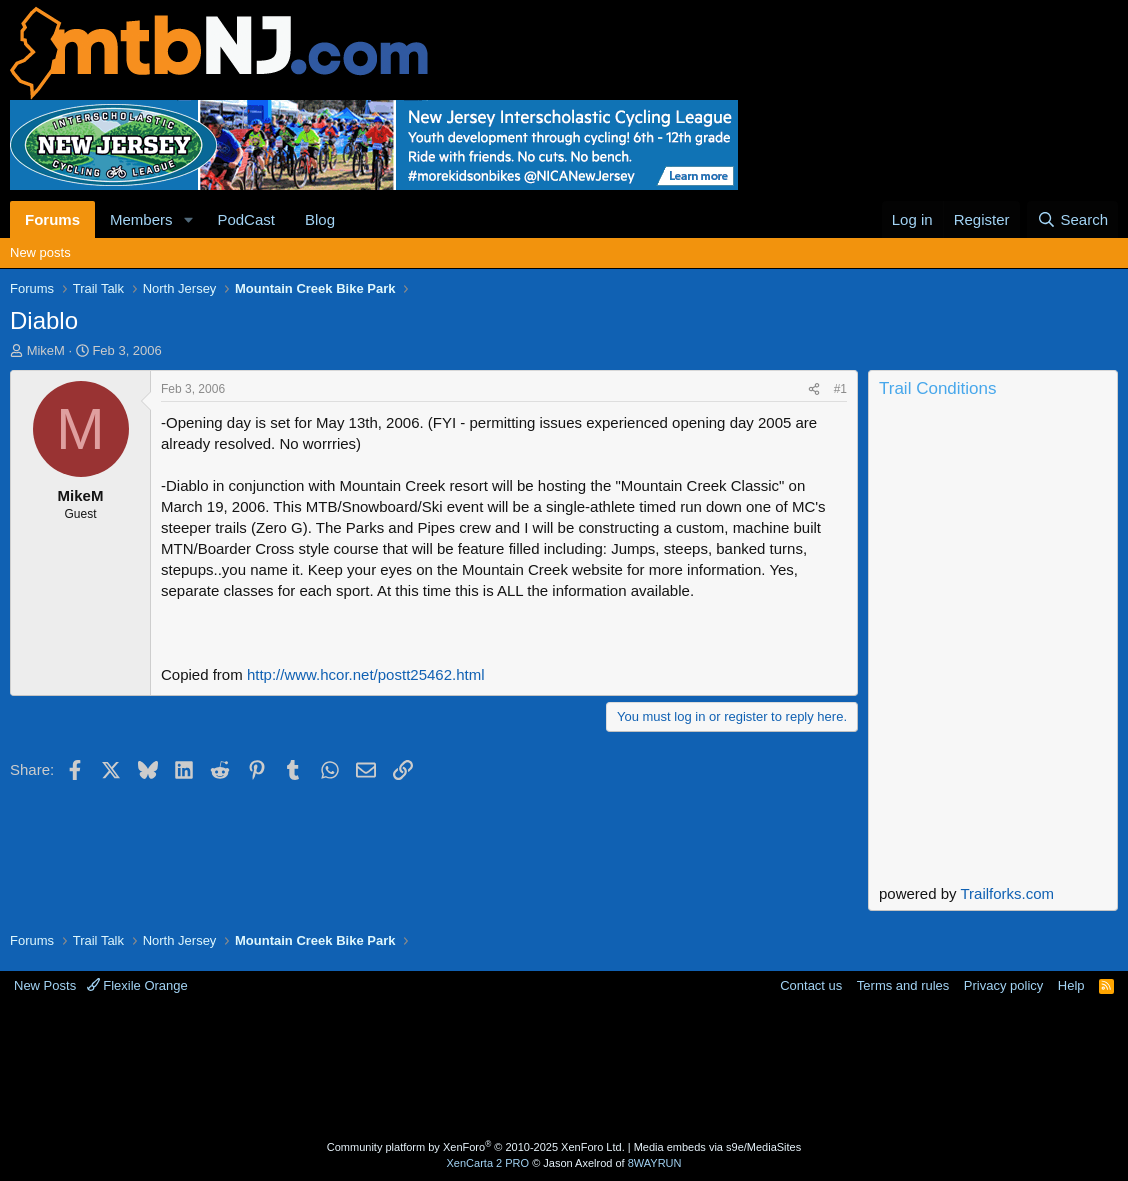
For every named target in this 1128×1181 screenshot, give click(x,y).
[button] (188, 219)
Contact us (811, 985)
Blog (320, 219)
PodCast (246, 219)
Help (1071, 985)
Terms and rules (903, 985)
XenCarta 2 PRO (488, 1163)
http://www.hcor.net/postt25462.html (366, 674)
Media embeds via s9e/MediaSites (718, 1147)
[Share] (814, 389)
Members (141, 219)
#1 (840, 389)
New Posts (45, 985)
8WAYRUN (655, 1163)
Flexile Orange (137, 985)
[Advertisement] (564, 1070)
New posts (40, 252)
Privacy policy (1003, 985)
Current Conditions (993, 488)
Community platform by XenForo (476, 1147)
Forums (52, 219)
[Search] (1072, 219)
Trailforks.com (1007, 893)
